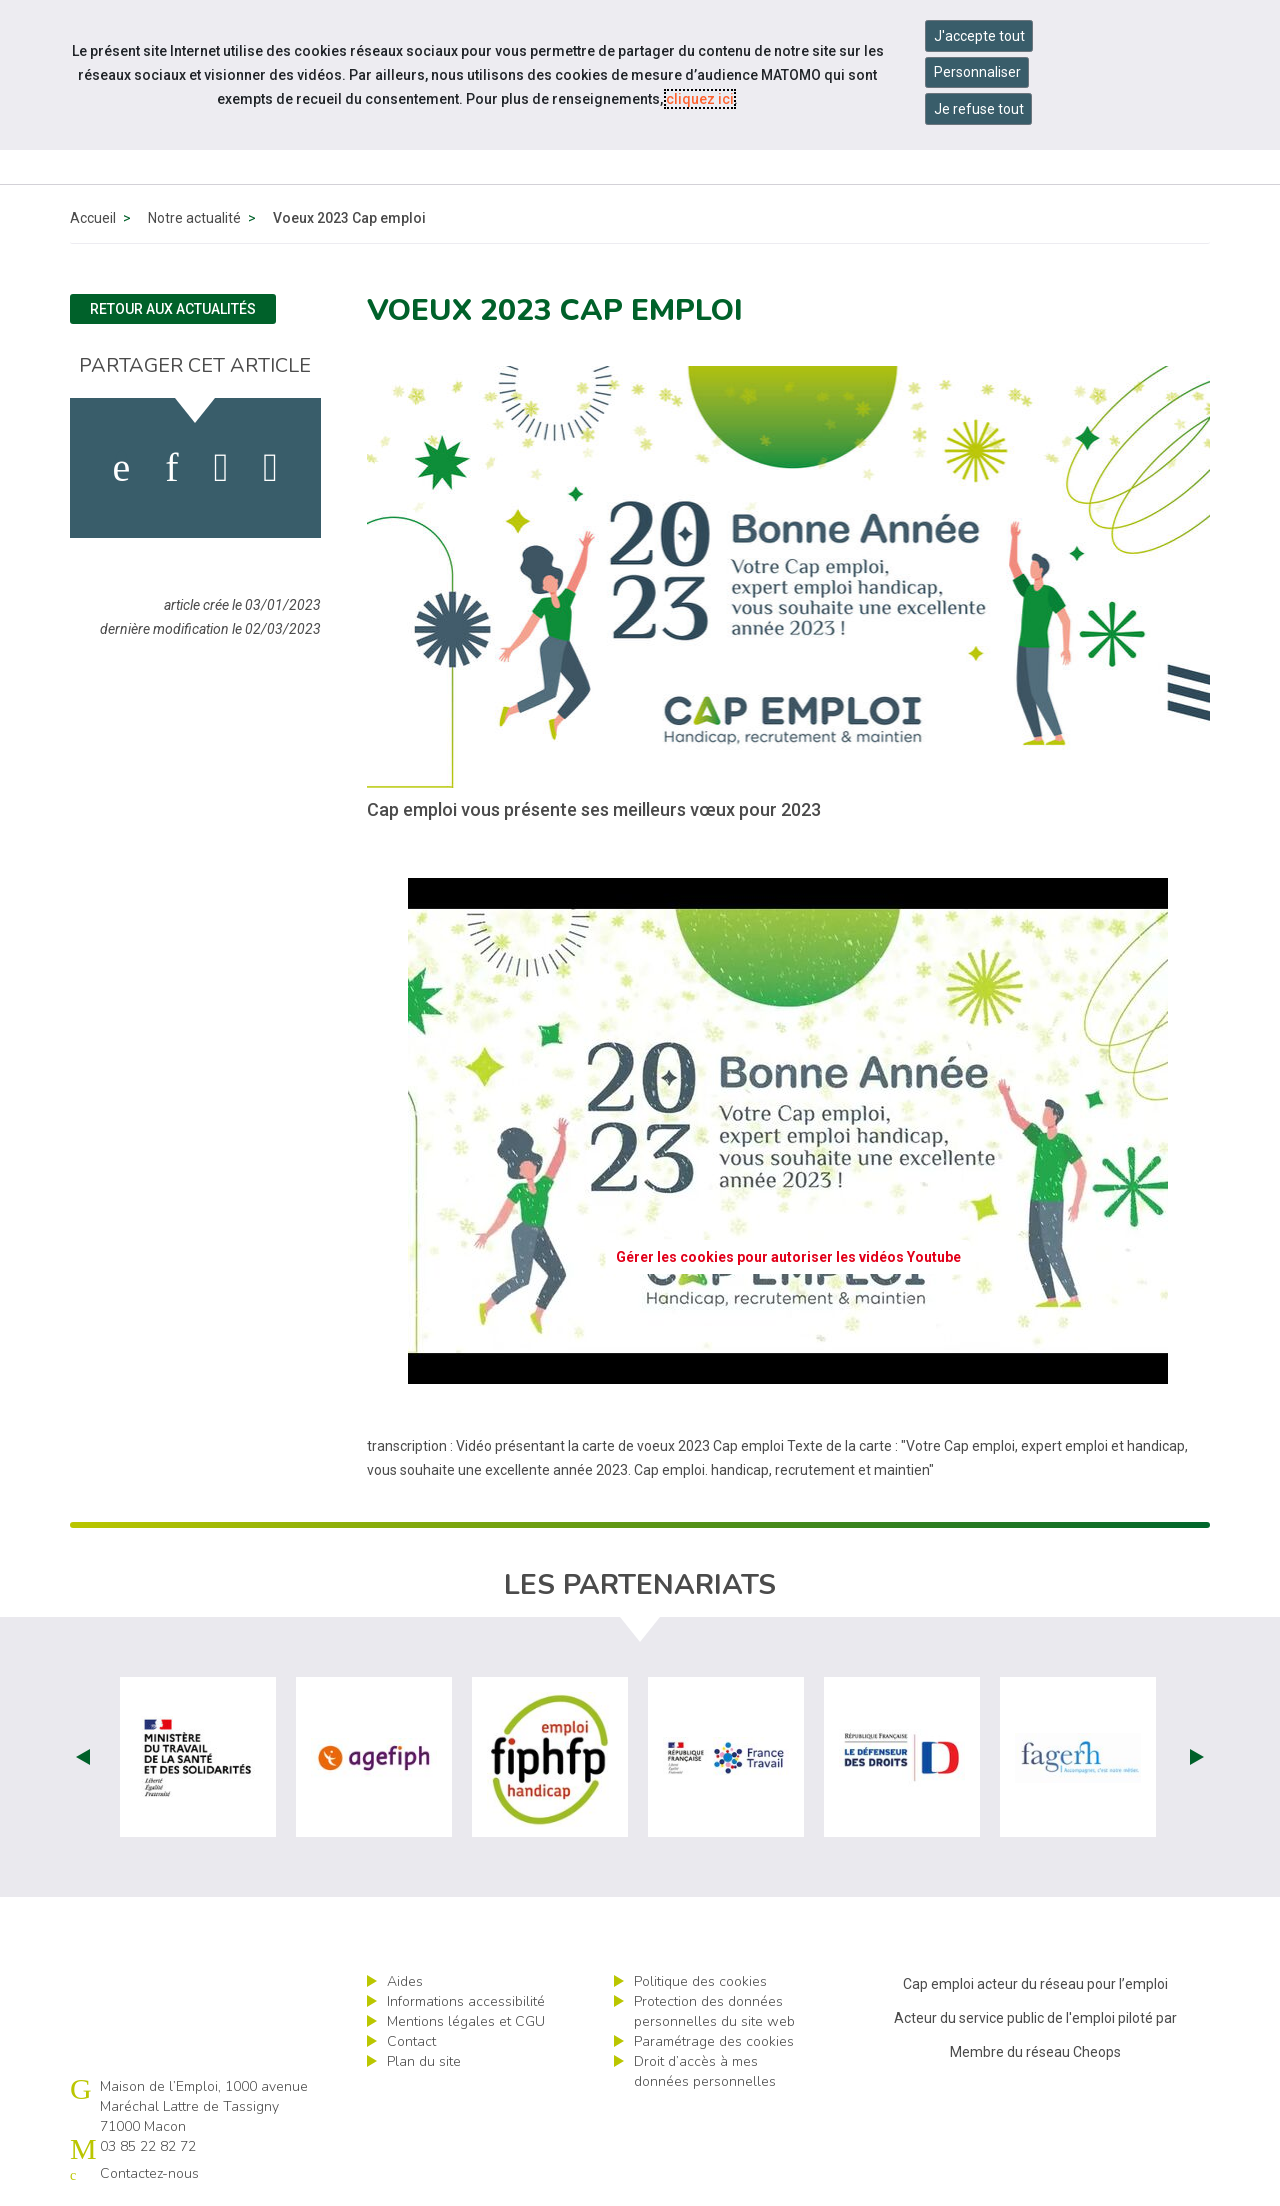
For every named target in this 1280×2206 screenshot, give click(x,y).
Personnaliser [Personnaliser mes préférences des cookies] (977, 72)
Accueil (93, 218)
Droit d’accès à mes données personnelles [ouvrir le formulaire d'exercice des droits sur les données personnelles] (705, 2071)
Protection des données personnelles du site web (714, 2011)
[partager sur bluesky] (270, 468)
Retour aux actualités (173, 309)
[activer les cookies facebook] (122, 468)
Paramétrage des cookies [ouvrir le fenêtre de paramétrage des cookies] (714, 2041)
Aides (405, 1981)
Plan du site (424, 2061)
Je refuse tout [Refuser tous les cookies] (979, 109)
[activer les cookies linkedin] (171, 468)
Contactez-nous (149, 2173)
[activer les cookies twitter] (221, 468)
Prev (83, 1757)
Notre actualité (194, 218)
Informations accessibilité (466, 2001)
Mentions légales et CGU (466, 2021)
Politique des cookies (700, 1981)
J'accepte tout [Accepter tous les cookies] (979, 36)
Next (1197, 1757)
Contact (411, 2041)
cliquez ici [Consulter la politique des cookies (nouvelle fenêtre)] (700, 99)
